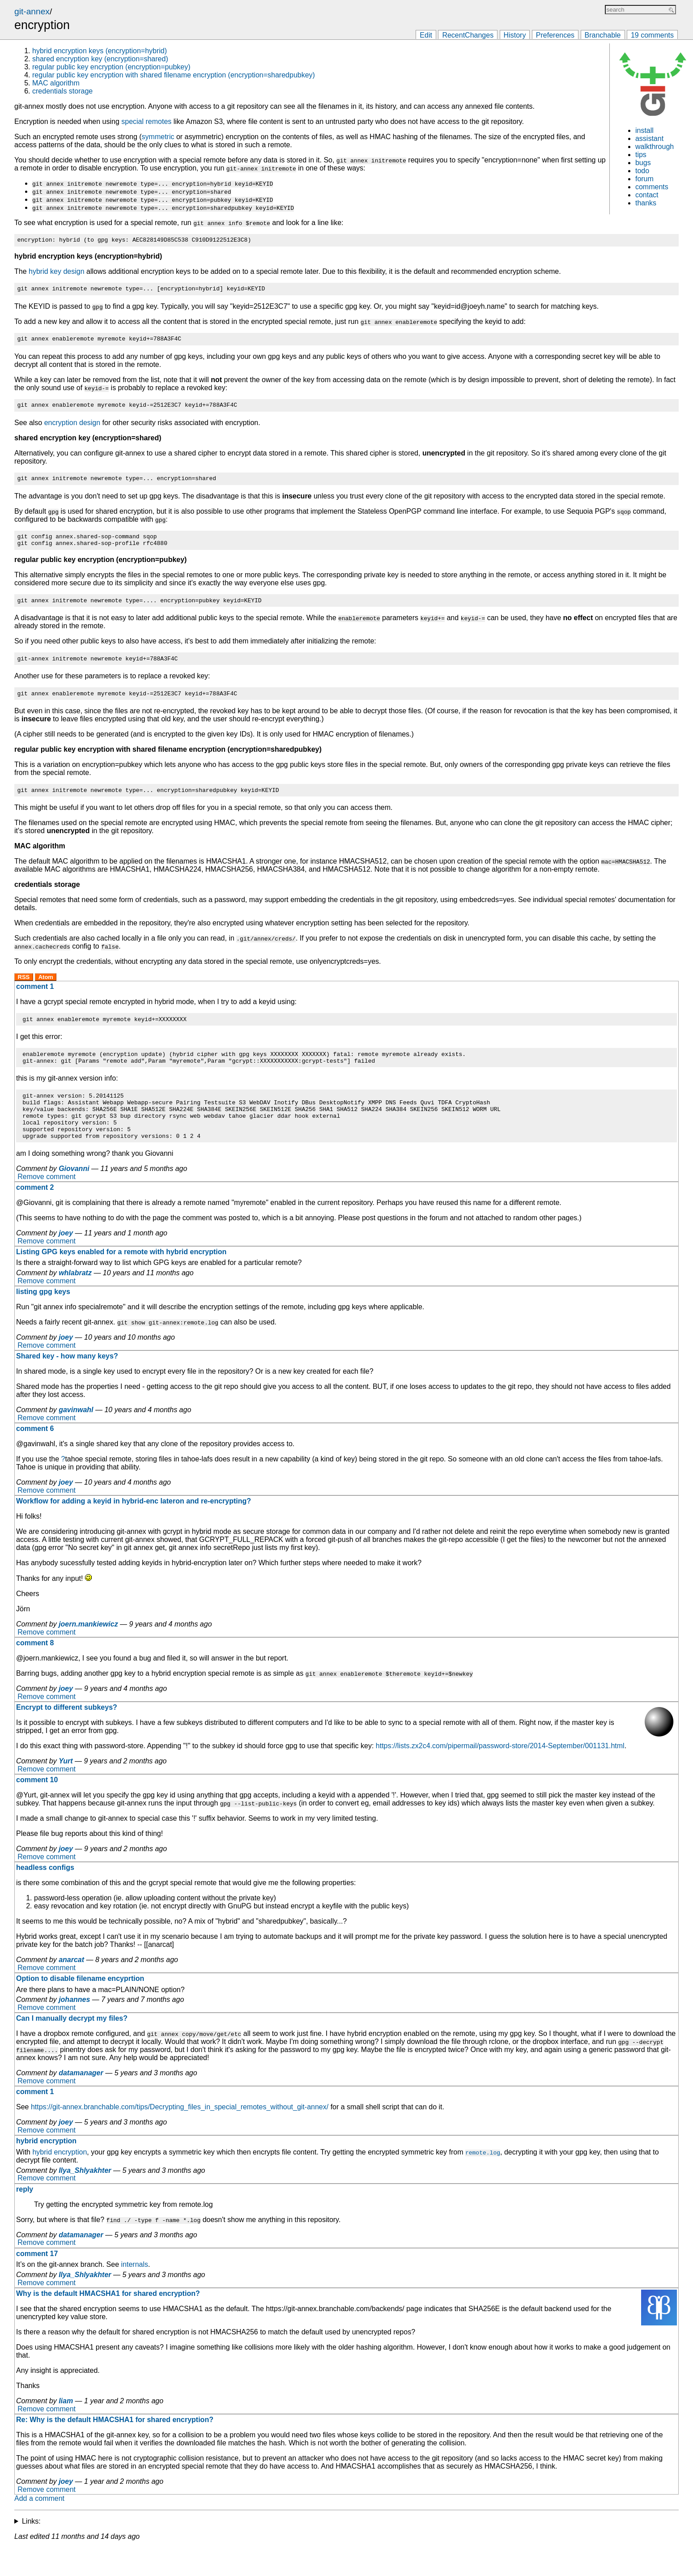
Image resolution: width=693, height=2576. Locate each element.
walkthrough (654, 146)
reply (24, 2217)
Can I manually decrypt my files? (72, 2046)
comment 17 (37, 2282)
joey (66, 1261)
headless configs (45, 1895)
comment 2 (35, 1215)
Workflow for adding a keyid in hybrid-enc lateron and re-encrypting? (133, 1529)
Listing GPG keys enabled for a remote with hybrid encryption (121, 1280)
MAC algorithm (56, 83)
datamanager (81, 2101)
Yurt (65, 1789)
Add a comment (39, 2526)
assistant (649, 138)
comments (651, 187)
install (644, 130)
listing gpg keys (43, 1320)
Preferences (555, 35)
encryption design (72, 428)
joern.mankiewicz (88, 1652)
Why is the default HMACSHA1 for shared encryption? (108, 2321)
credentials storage (62, 91)
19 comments (652, 35)
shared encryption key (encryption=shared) (100, 59)
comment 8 (35, 1671)
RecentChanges (467, 35)
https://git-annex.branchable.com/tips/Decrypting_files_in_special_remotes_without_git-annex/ (179, 2135)
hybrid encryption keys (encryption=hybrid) (99, 51)
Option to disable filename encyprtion (80, 2006)
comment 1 (35, 1001)
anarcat (71, 1988)
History (515, 35)
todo (642, 171)
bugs (643, 162)
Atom (45, 991)
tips (640, 154)
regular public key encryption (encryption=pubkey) (111, 67)
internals (134, 2292)
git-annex (32, 11)
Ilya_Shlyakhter (85, 2198)
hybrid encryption (46, 2169)
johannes (74, 2027)
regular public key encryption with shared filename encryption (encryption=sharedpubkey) (173, 75)
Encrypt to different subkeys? (66, 1735)
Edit (426, 35)
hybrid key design (57, 273)
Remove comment (46, 1205)
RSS (24, 991)
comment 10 (37, 1808)
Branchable (603, 35)
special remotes (146, 121)
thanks (645, 203)
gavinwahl (76, 1438)
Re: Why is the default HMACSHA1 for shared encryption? (114, 2448)
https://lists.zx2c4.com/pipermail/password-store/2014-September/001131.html (500, 1774)
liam (66, 2429)
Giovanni (74, 1197)
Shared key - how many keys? (67, 1384)
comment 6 (35, 1456)
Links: (31, 2549)
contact (647, 195)
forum (644, 179)
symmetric (158, 137)
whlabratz (75, 1301)
